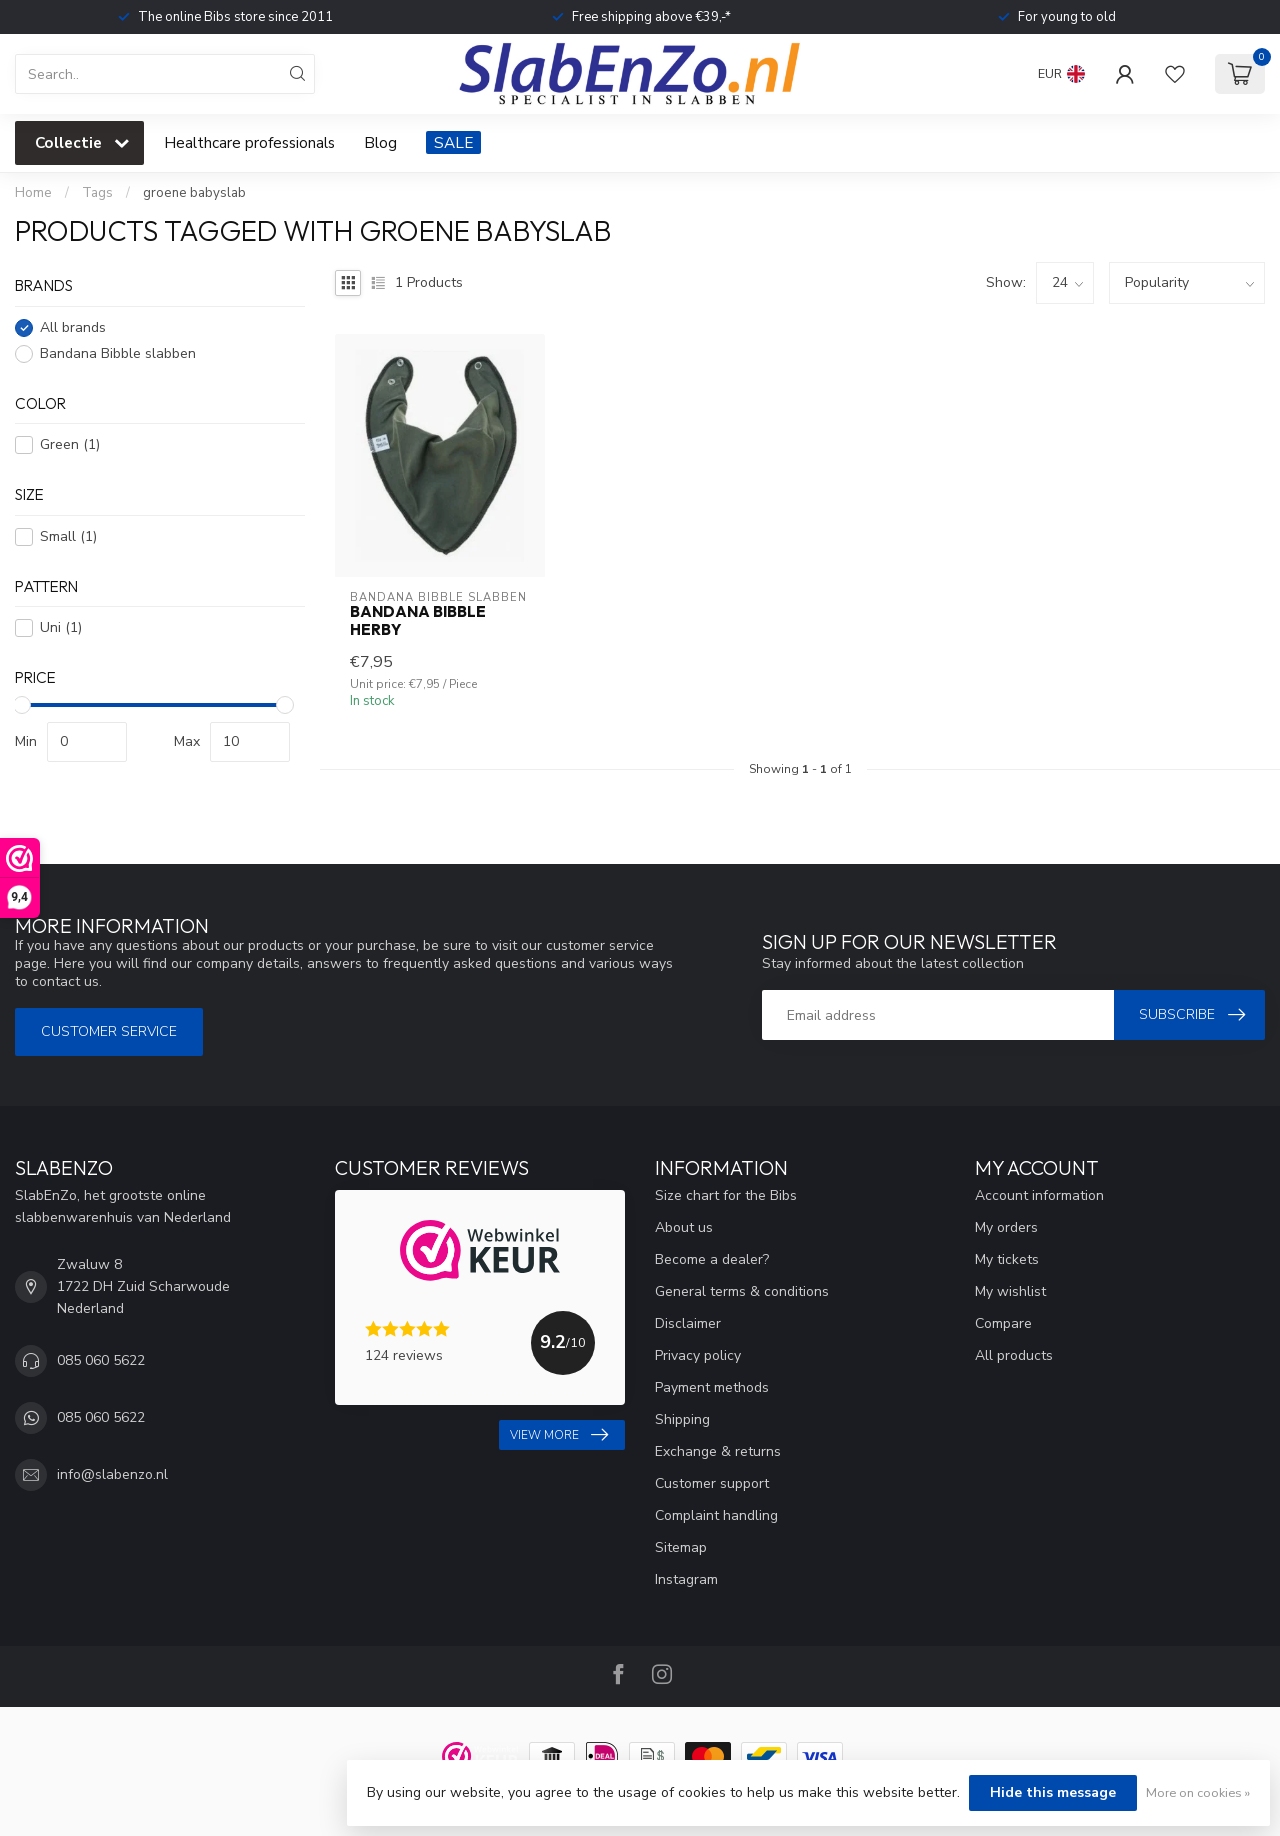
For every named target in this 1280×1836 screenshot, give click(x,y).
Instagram (686, 1579)
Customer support (712, 1483)
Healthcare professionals (249, 142)
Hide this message (1053, 1792)
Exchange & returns (718, 1451)
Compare (1003, 1323)
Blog (380, 142)
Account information (1039, 1195)
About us (684, 1227)
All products (1014, 1355)
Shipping (682, 1419)
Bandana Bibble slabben (118, 353)
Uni (61, 627)
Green (70, 444)
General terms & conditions (742, 1291)
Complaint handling (716, 1515)
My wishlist (1010, 1291)
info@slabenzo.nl (112, 1474)
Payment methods (712, 1387)
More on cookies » (1198, 1792)
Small (68, 536)
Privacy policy (698, 1355)
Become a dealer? (712, 1259)
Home (33, 193)
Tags (97, 193)
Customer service (109, 1031)
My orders (1006, 1227)
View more (559, 1435)
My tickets (1007, 1259)
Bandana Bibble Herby (418, 621)
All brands (73, 327)
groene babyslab (194, 193)
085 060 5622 (101, 1360)
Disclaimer (688, 1323)
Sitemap (681, 1547)
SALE (453, 142)
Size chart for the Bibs (726, 1195)
